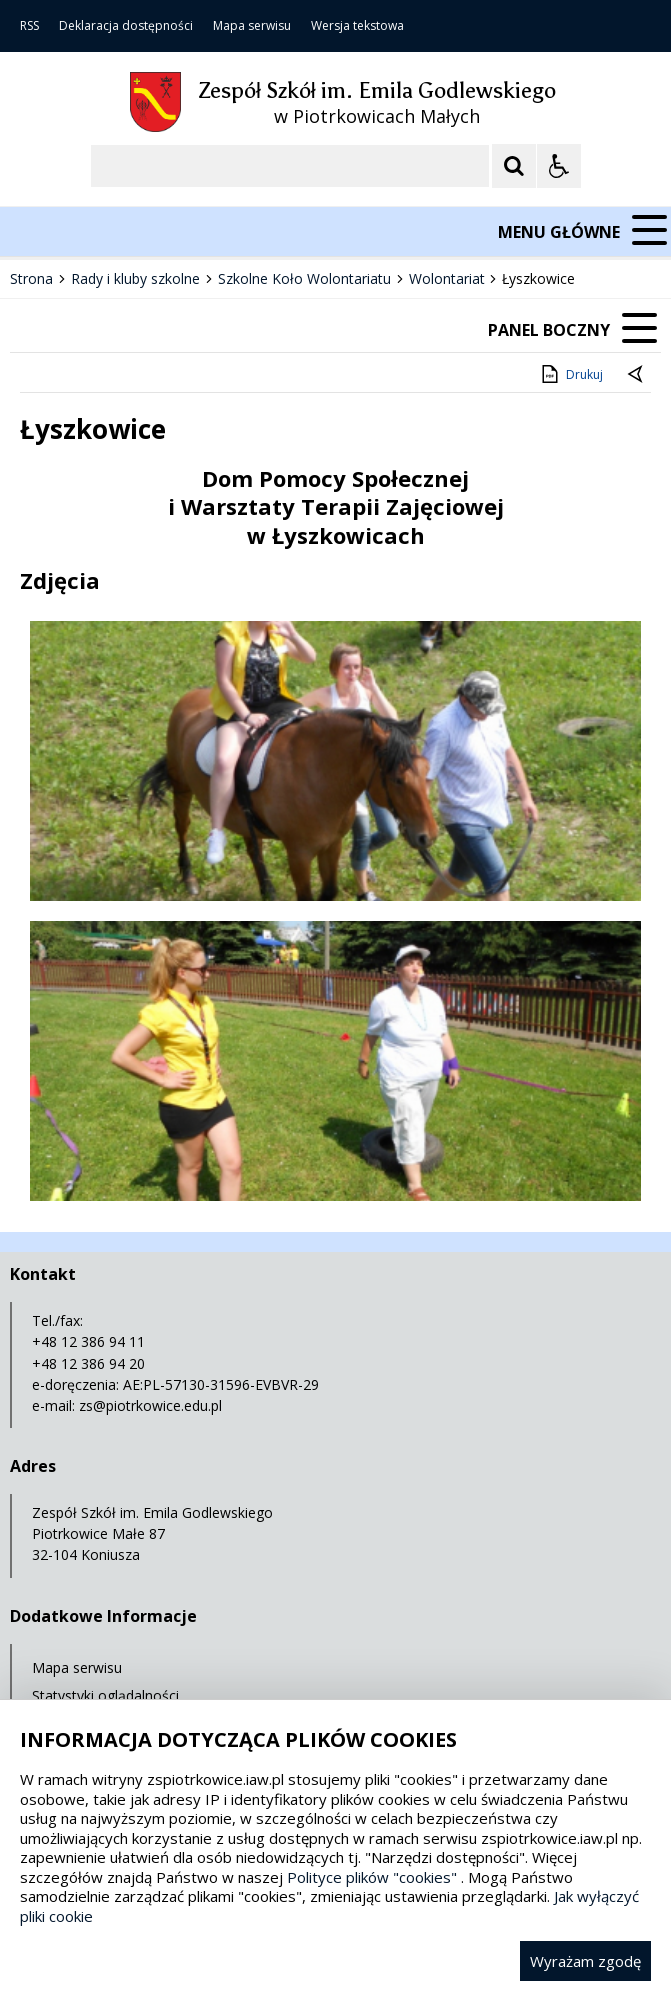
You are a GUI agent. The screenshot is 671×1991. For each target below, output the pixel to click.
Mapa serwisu (252, 26)
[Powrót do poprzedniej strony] (637, 375)
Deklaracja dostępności (126, 26)
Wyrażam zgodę (585, 1961)
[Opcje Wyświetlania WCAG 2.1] (559, 166)
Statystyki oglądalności (105, 1695)
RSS (29, 26)
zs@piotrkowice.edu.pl (150, 1405)
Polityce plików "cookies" (372, 1877)
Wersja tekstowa (357, 26)
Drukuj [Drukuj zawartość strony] (570, 374)
